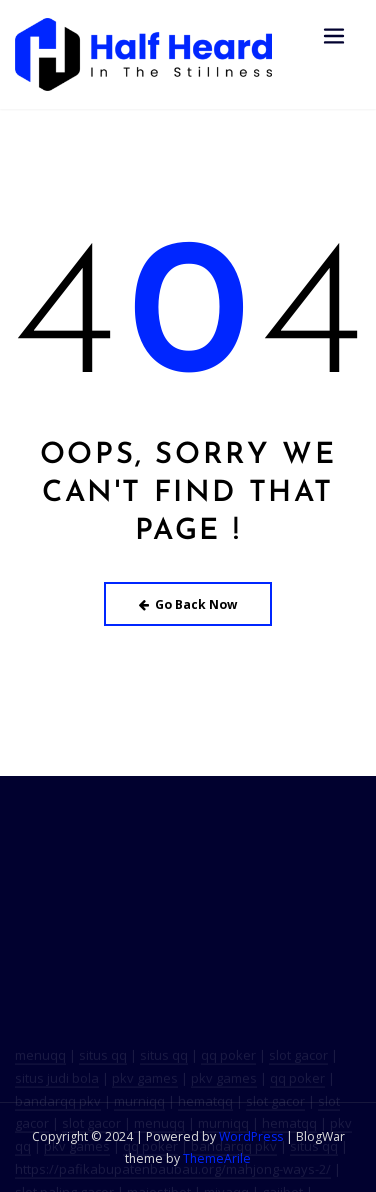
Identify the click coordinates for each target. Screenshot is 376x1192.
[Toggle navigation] (334, 36)
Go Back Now (188, 604)
